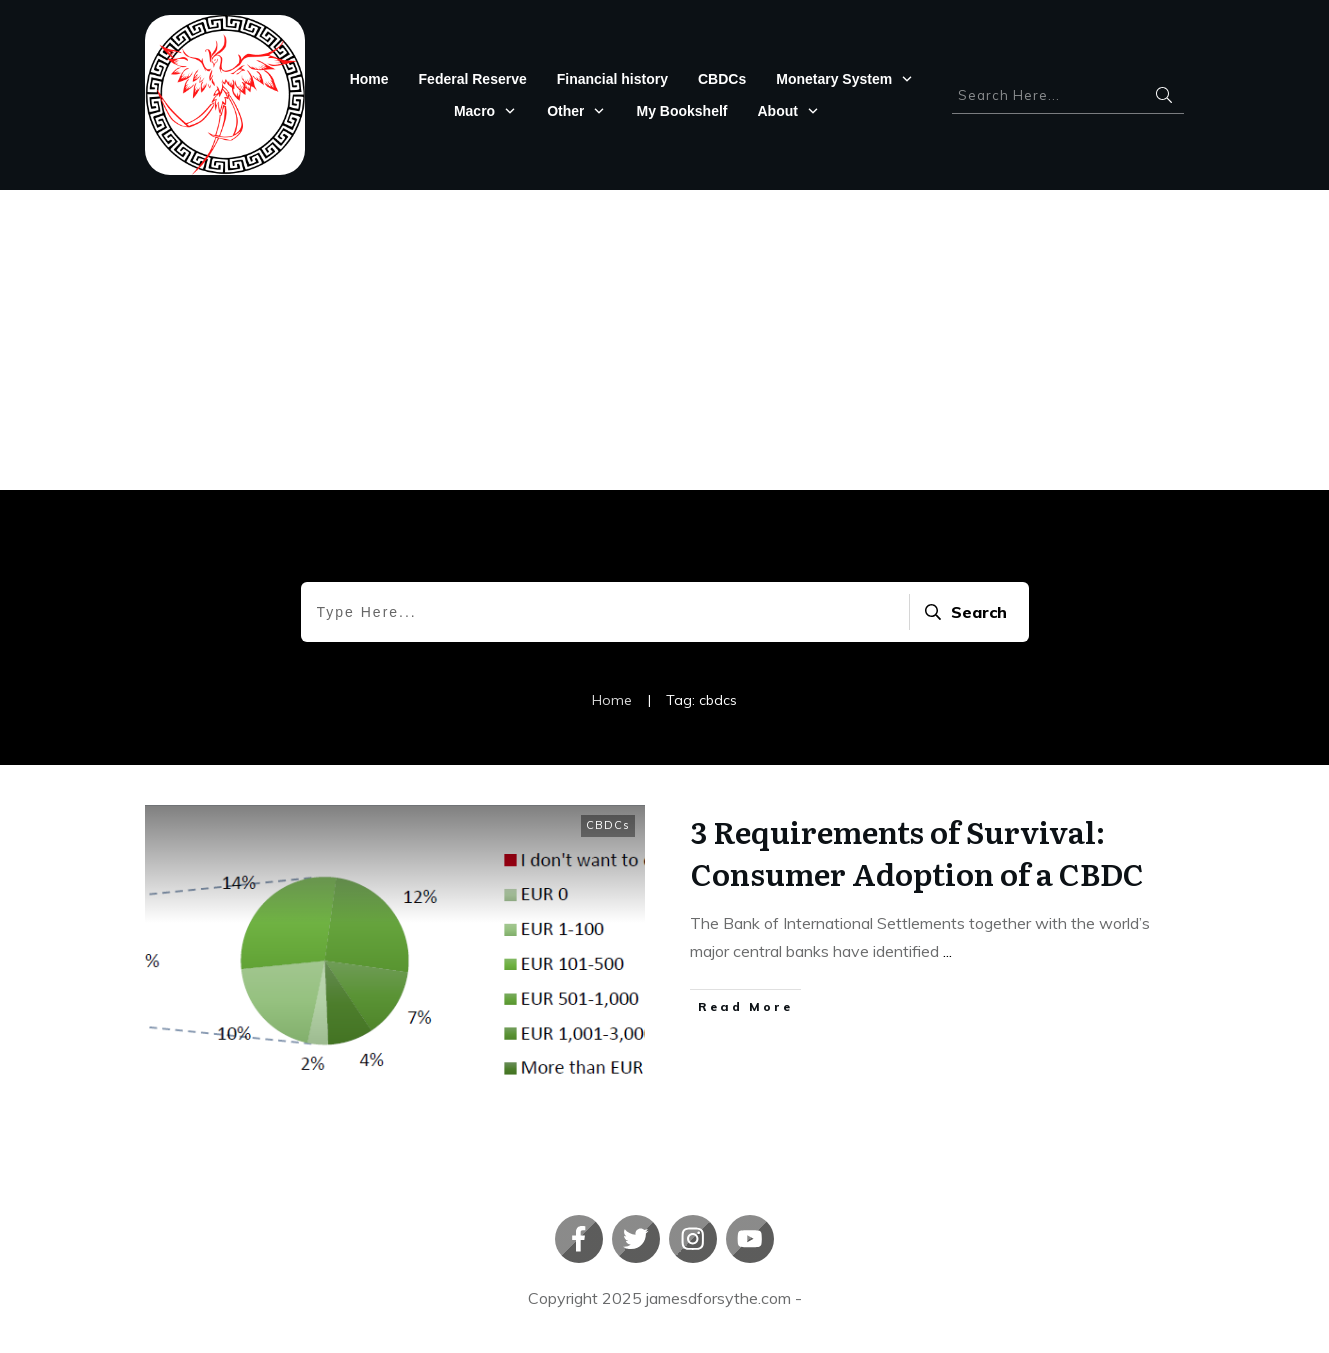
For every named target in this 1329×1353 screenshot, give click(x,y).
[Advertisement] (665, 340)
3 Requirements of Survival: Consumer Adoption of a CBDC (917, 852)
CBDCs (608, 825)
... (947, 951)
